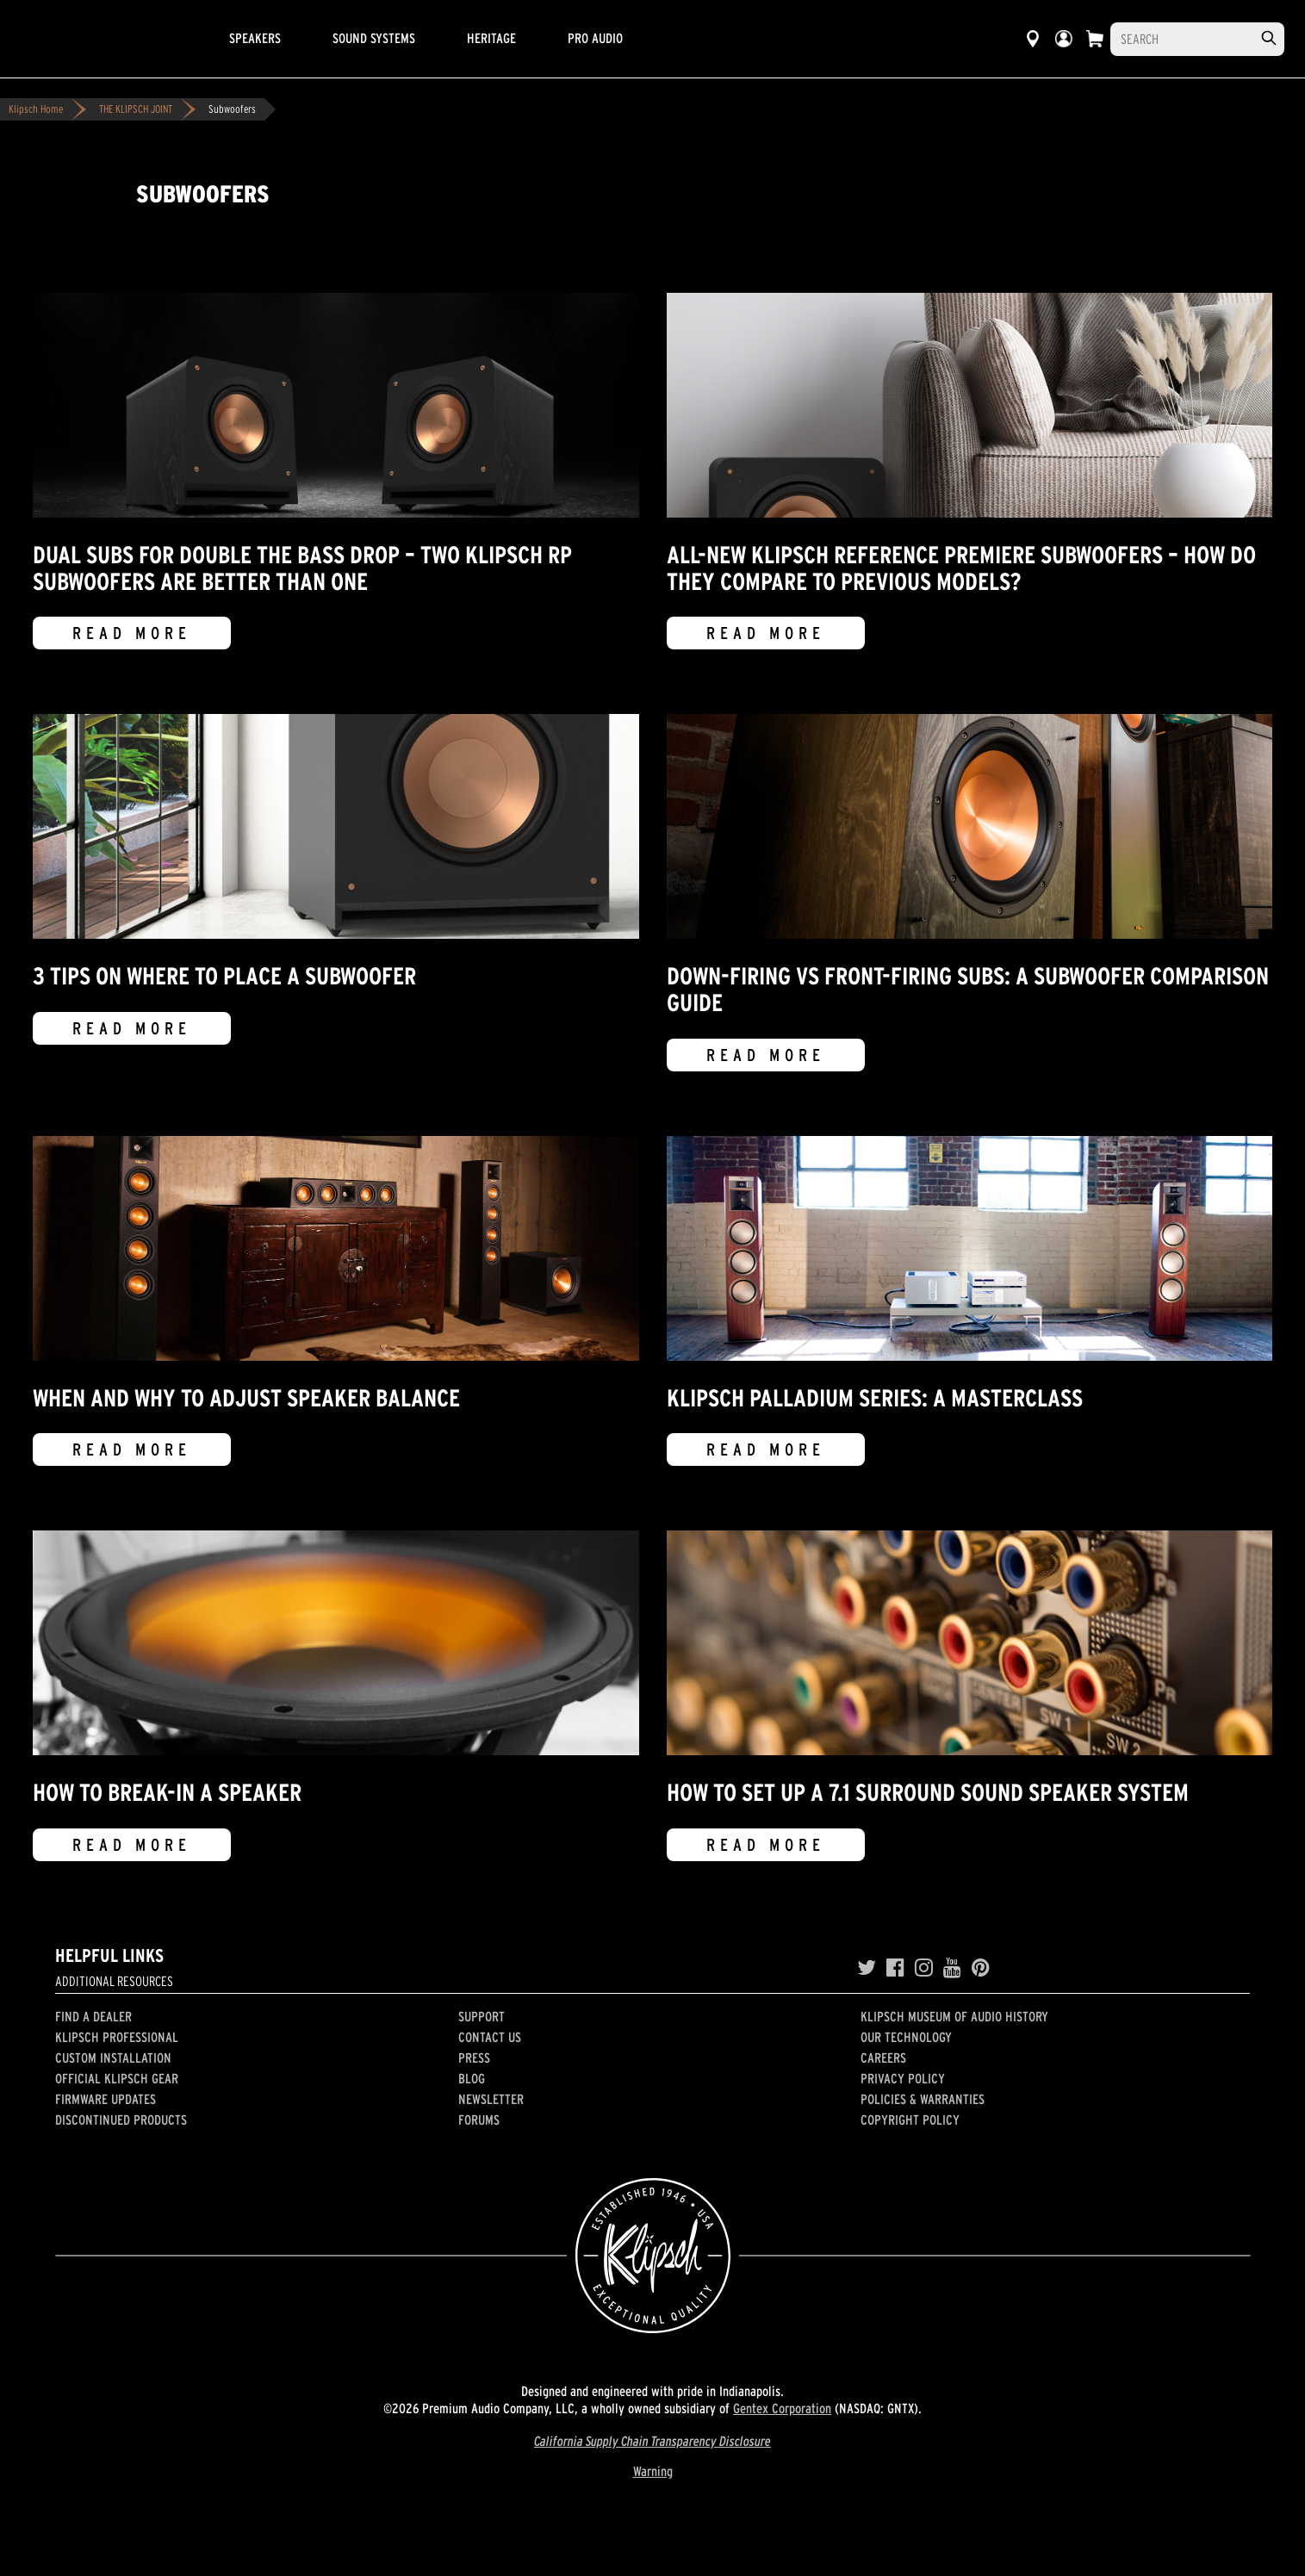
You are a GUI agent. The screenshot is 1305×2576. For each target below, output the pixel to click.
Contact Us (489, 2037)
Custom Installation (113, 2057)
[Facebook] (895, 1968)
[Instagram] (924, 1968)
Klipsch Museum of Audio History (954, 2016)
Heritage (491, 38)
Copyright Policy (910, 2119)
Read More (131, 633)
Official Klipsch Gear (116, 2078)
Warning (653, 2471)
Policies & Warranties (923, 2099)
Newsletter (491, 2099)
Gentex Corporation (782, 2408)
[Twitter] (866, 1968)
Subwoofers (232, 108)
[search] (1269, 38)
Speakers (255, 38)
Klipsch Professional (116, 2037)
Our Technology (906, 2037)
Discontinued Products (121, 2119)
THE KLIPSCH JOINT (135, 108)
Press (474, 2057)
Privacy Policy (903, 2078)
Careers (883, 2057)
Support (481, 2016)
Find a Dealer (93, 2016)
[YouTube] (952, 1968)
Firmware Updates (105, 2099)
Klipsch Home (36, 108)
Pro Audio (595, 38)
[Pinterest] (981, 1968)
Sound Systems (373, 38)
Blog (471, 2078)
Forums (479, 2119)
